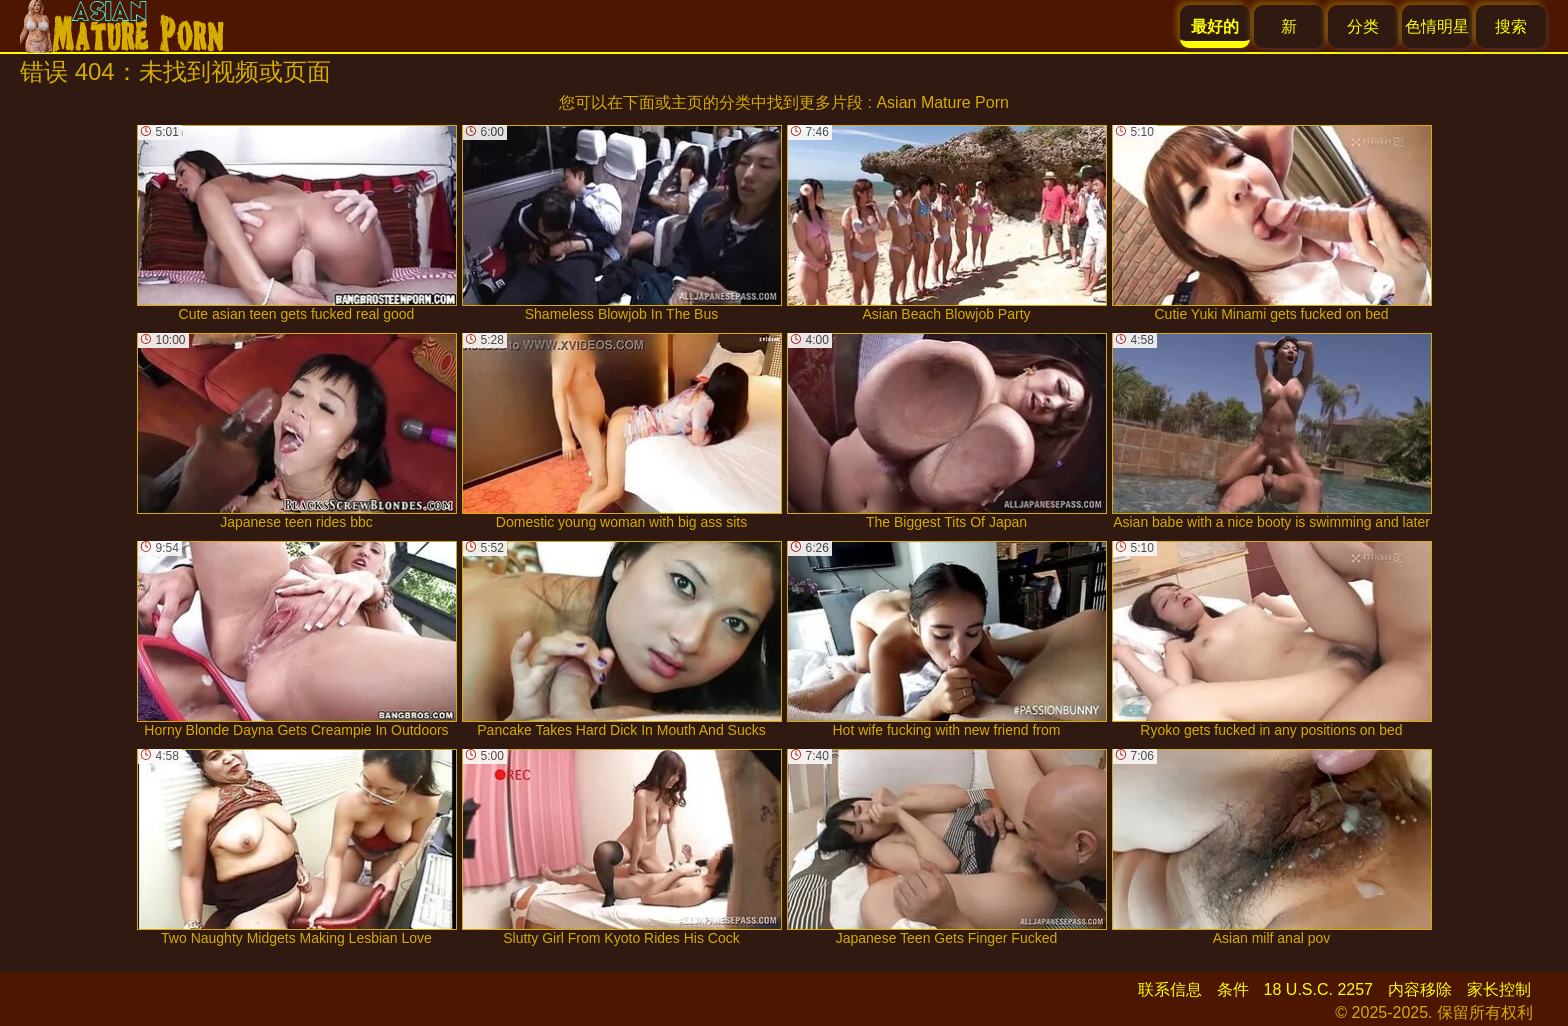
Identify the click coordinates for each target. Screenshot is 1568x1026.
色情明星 (1437, 26)
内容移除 (1420, 989)
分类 (1363, 26)
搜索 (1511, 26)
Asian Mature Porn (942, 102)
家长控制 (1499, 989)
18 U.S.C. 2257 (1318, 989)
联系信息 (1170, 989)
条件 (1233, 989)
